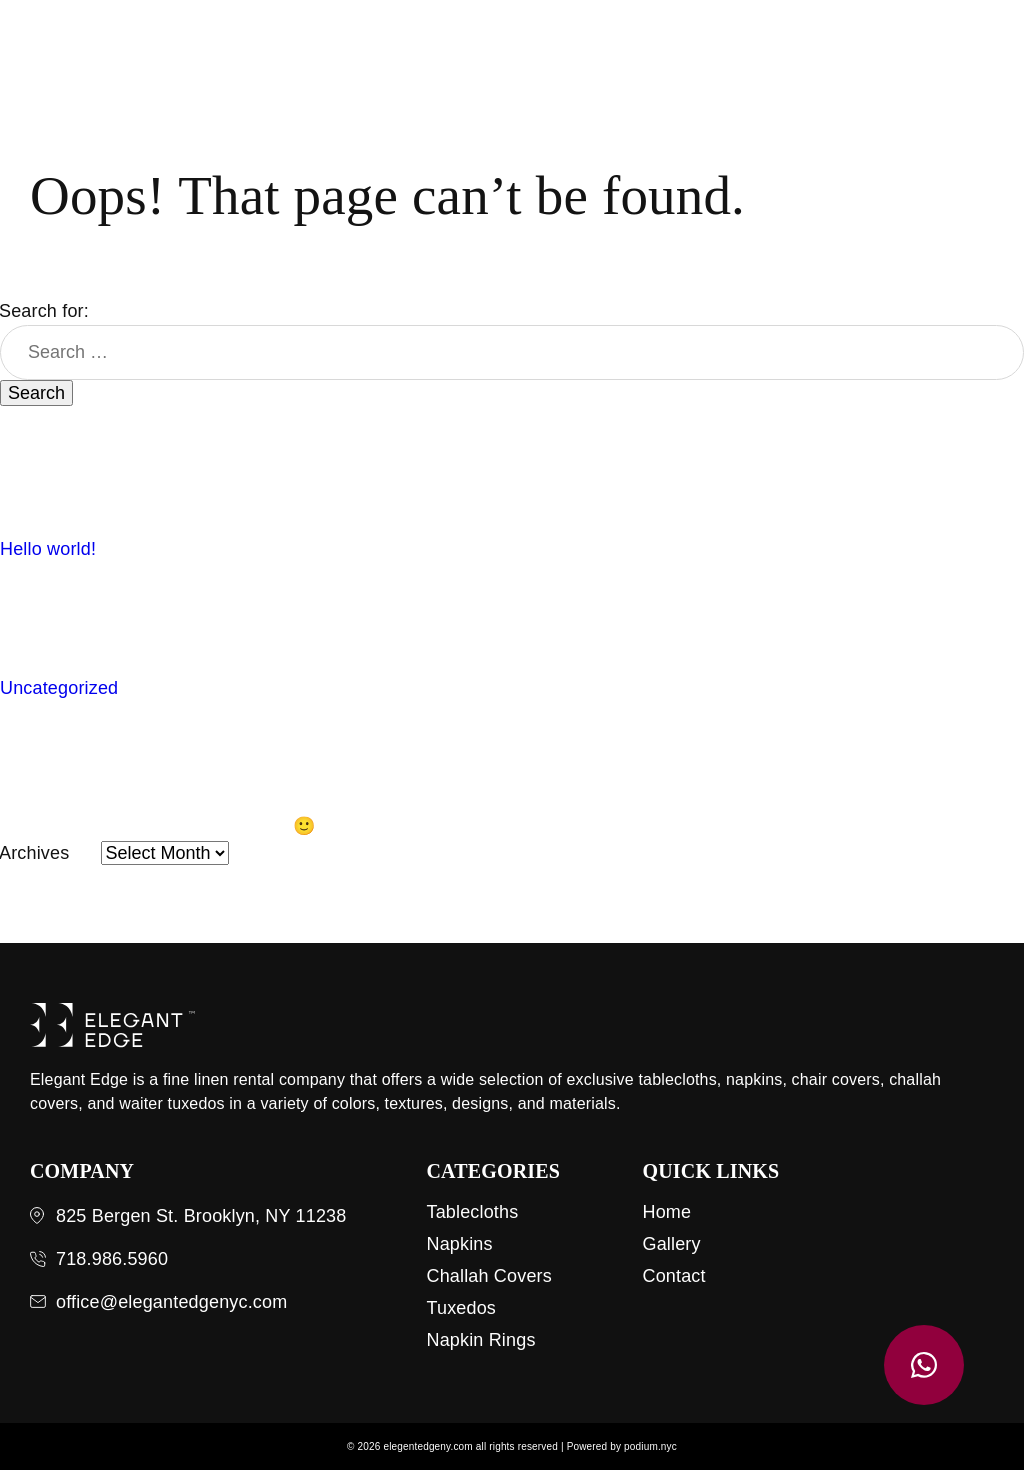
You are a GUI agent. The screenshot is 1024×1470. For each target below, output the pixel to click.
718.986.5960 (112, 1259)
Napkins (459, 1244)
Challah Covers (488, 1276)
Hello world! (48, 549)
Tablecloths (472, 1212)
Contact (673, 1276)
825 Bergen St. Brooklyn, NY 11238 (201, 1216)
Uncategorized (59, 688)
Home (666, 1212)
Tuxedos (461, 1308)
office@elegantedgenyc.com (171, 1302)
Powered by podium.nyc (622, 1446)
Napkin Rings (480, 1340)
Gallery (671, 1244)
